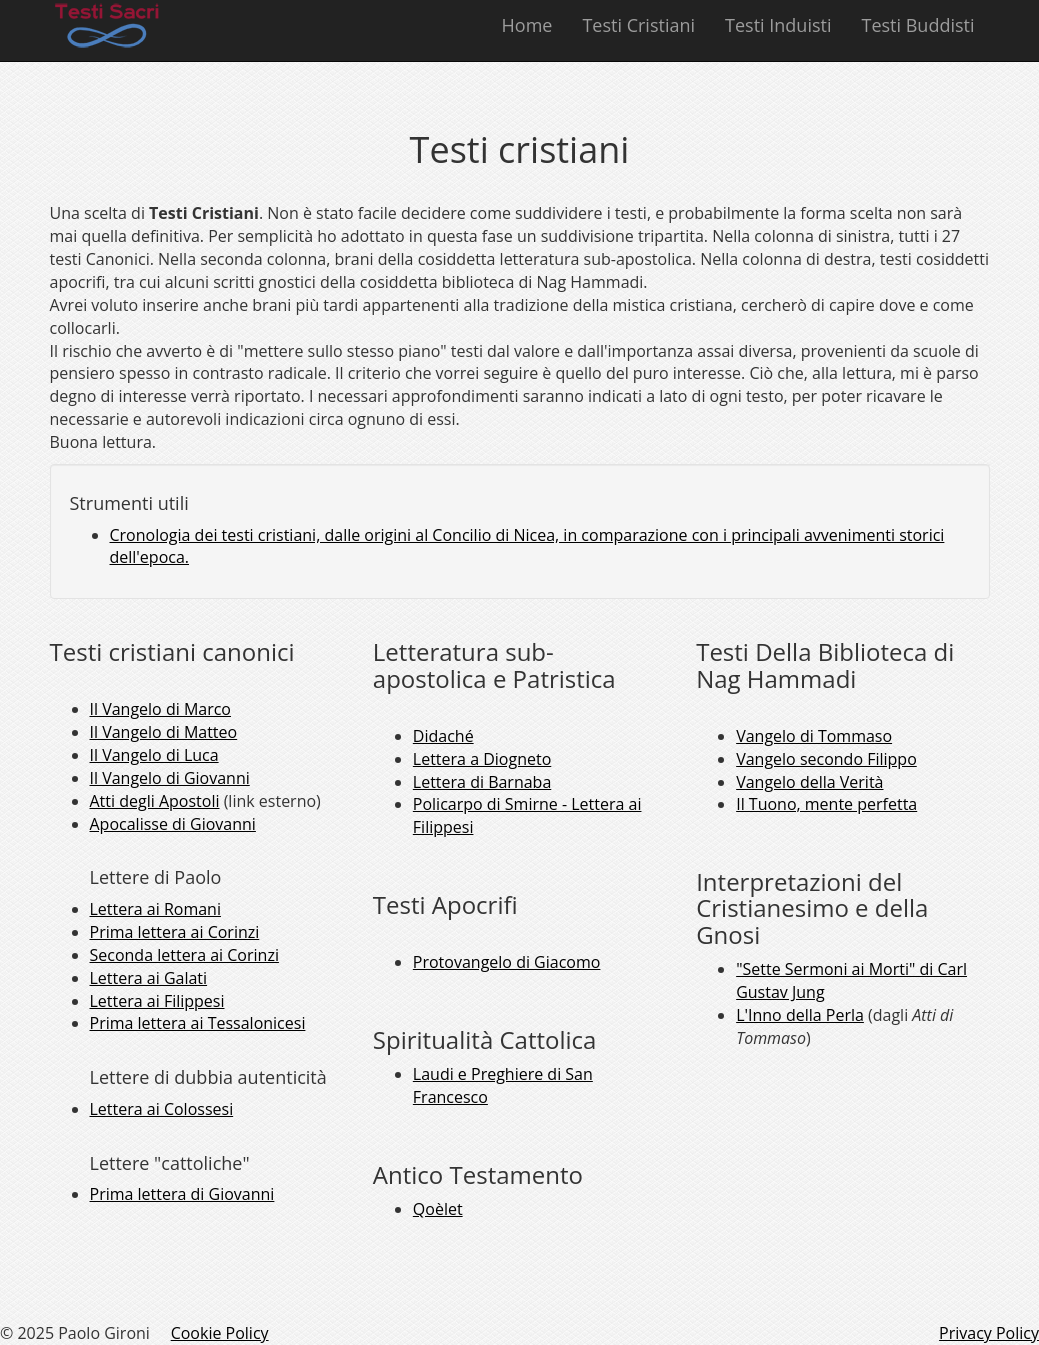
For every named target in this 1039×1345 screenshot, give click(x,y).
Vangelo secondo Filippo (826, 759)
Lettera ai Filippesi (157, 1001)
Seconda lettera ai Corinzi (184, 955)
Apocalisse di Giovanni (173, 824)
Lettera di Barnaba (482, 782)
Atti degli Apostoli (155, 801)
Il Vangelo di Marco (161, 709)
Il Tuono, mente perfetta (826, 804)
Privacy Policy (989, 1333)
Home (527, 25)
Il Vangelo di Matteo (164, 732)
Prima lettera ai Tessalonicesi (198, 1023)
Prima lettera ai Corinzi (175, 932)
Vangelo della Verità (809, 782)
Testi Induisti (778, 25)
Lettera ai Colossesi (162, 1109)
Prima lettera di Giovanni (182, 1194)
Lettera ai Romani (155, 909)
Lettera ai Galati (149, 978)
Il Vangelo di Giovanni (170, 778)
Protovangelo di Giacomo (507, 962)
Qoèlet (438, 1209)
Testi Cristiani (638, 25)
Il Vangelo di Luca (154, 755)
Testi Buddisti (917, 25)
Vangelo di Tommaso (814, 736)
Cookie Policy (220, 1333)
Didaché (443, 736)
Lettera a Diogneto (482, 759)
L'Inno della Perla (800, 1015)
